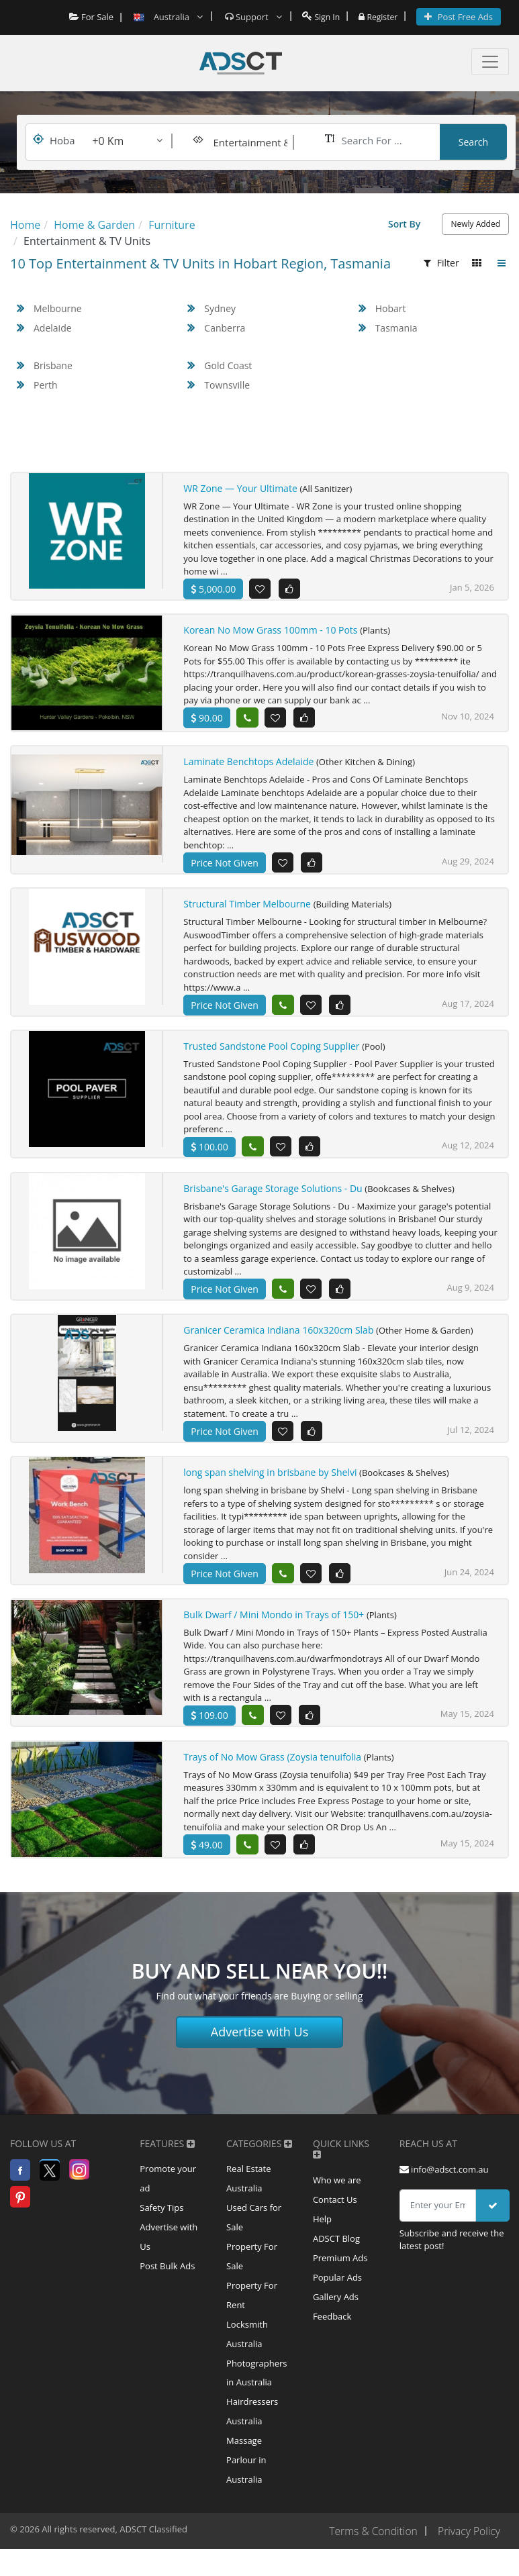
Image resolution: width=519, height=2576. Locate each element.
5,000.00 (213, 589)
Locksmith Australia (247, 2355)
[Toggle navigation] (490, 61)
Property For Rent (251, 2315)
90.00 (206, 718)
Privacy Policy (468, 2557)
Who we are (337, 2195)
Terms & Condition (371, 2557)
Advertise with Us (260, 2046)
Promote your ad (168, 2194)
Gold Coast (228, 365)
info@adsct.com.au (444, 2184)
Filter (441, 262)
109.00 (209, 1724)
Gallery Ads (336, 2316)
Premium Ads (340, 2276)
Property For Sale (251, 2275)
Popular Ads (337, 2296)
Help (322, 2236)
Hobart (390, 308)
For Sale (86, 17)
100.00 (209, 1154)
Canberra (224, 327)
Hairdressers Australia (252, 2436)
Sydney (220, 308)
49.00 (206, 1854)
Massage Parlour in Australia (246, 2486)
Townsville (227, 385)
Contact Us (335, 2216)
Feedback (332, 2336)
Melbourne (58, 308)
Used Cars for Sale (253, 2234)
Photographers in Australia (256, 2395)
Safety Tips (161, 2224)
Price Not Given (224, 868)
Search (473, 142)
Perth (46, 385)
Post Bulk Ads (167, 2285)
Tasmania (396, 327)
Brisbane (53, 365)
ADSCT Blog (336, 2256)
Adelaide (53, 327)
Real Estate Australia (248, 2194)
